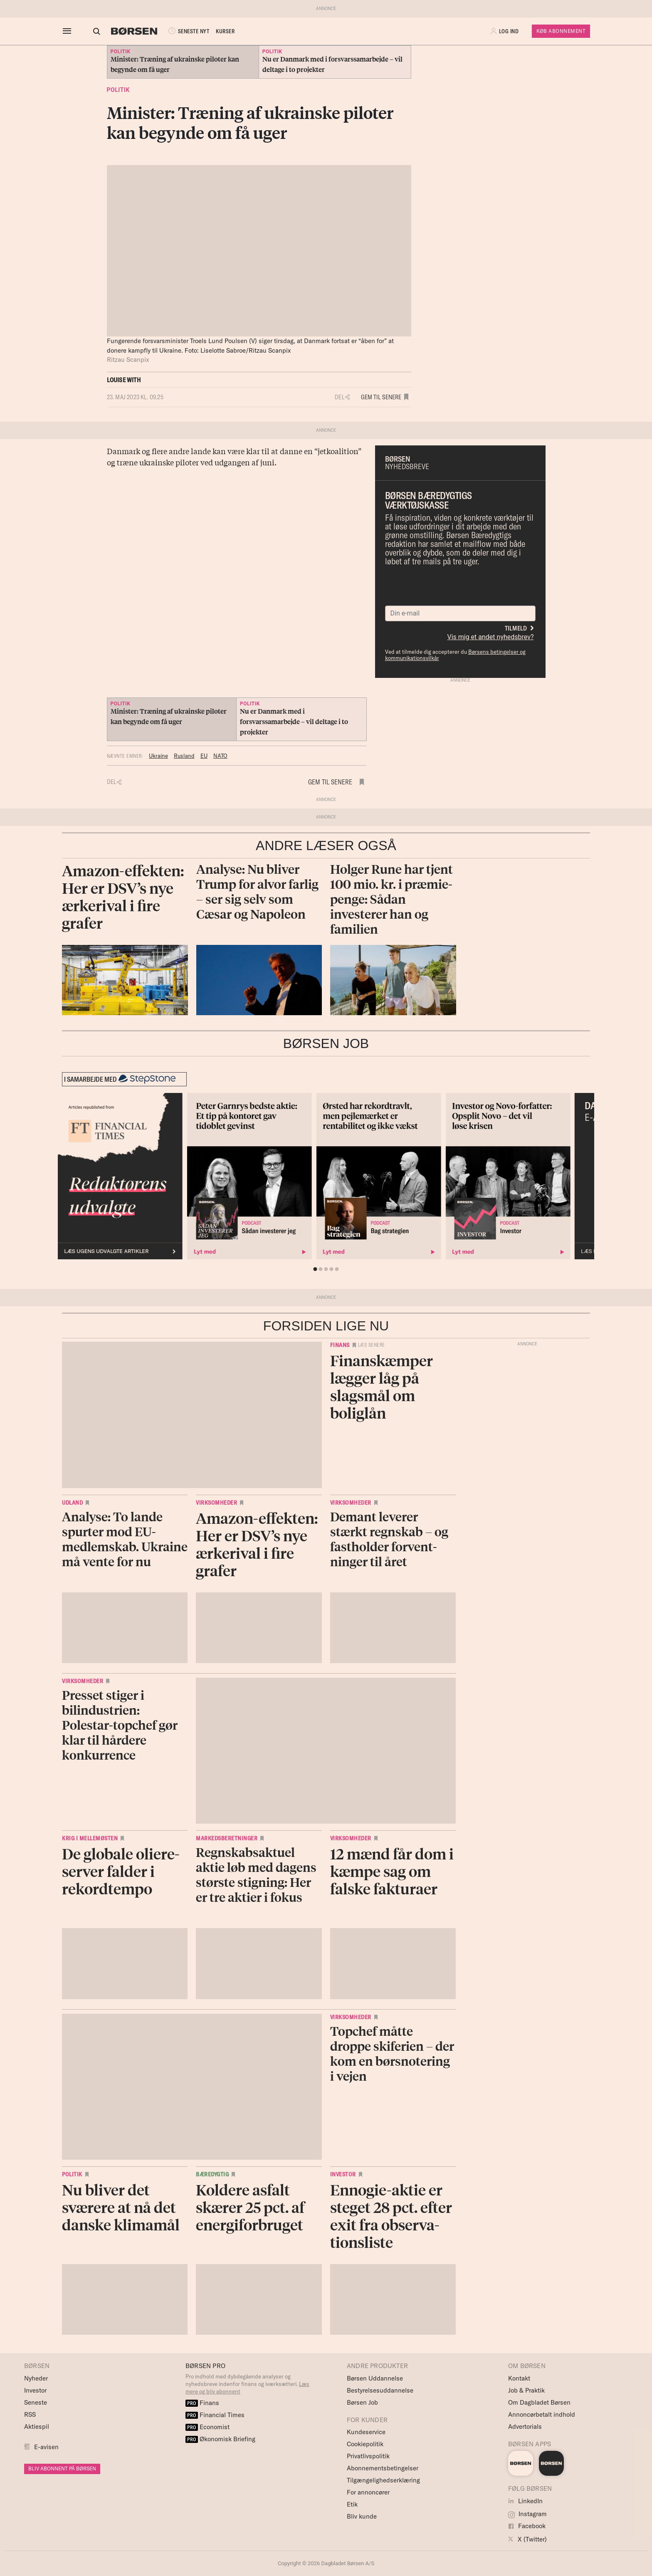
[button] (505, 31)
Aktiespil (36, 2426)
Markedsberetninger (226, 1838)
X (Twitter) (527, 2539)
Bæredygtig (212, 2174)
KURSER (217, 31)
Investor (343, 2174)
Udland (72, 1502)
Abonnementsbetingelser (382, 2468)
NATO (220, 755)
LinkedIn (525, 2501)
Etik (352, 2504)
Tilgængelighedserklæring (383, 2480)
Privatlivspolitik (368, 2456)
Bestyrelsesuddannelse (380, 2390)
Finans (340, 1345)
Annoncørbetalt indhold (541, 2414)
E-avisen (46, 2447)
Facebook (527, 2526)
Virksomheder (216, 1502)
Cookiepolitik (365, 2444)
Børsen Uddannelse (375, 2378)
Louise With (124, 380)
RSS (30, 2414)
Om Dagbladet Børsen (539, 2402)
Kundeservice (366, 2432)
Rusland (184, 755)
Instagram (527, 2514)
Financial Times (214, 2415)
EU (203, 755)
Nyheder (36, 2378)
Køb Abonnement (560, 31)
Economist (207, 2427)
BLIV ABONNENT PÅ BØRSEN (62, 2468)
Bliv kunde (362, 2516)
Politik (118, 90)
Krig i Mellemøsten (90, 1838)
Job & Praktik (526, 2390)
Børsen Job (362, 2402)
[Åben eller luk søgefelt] (89, 31)
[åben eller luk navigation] (68, 31)
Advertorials (525, 2426)
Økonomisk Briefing (220, 2439)
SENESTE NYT (180, 31)
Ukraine (158, 755)
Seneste (35, 2402)
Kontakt (519, 2378)
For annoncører (368, 2492)
